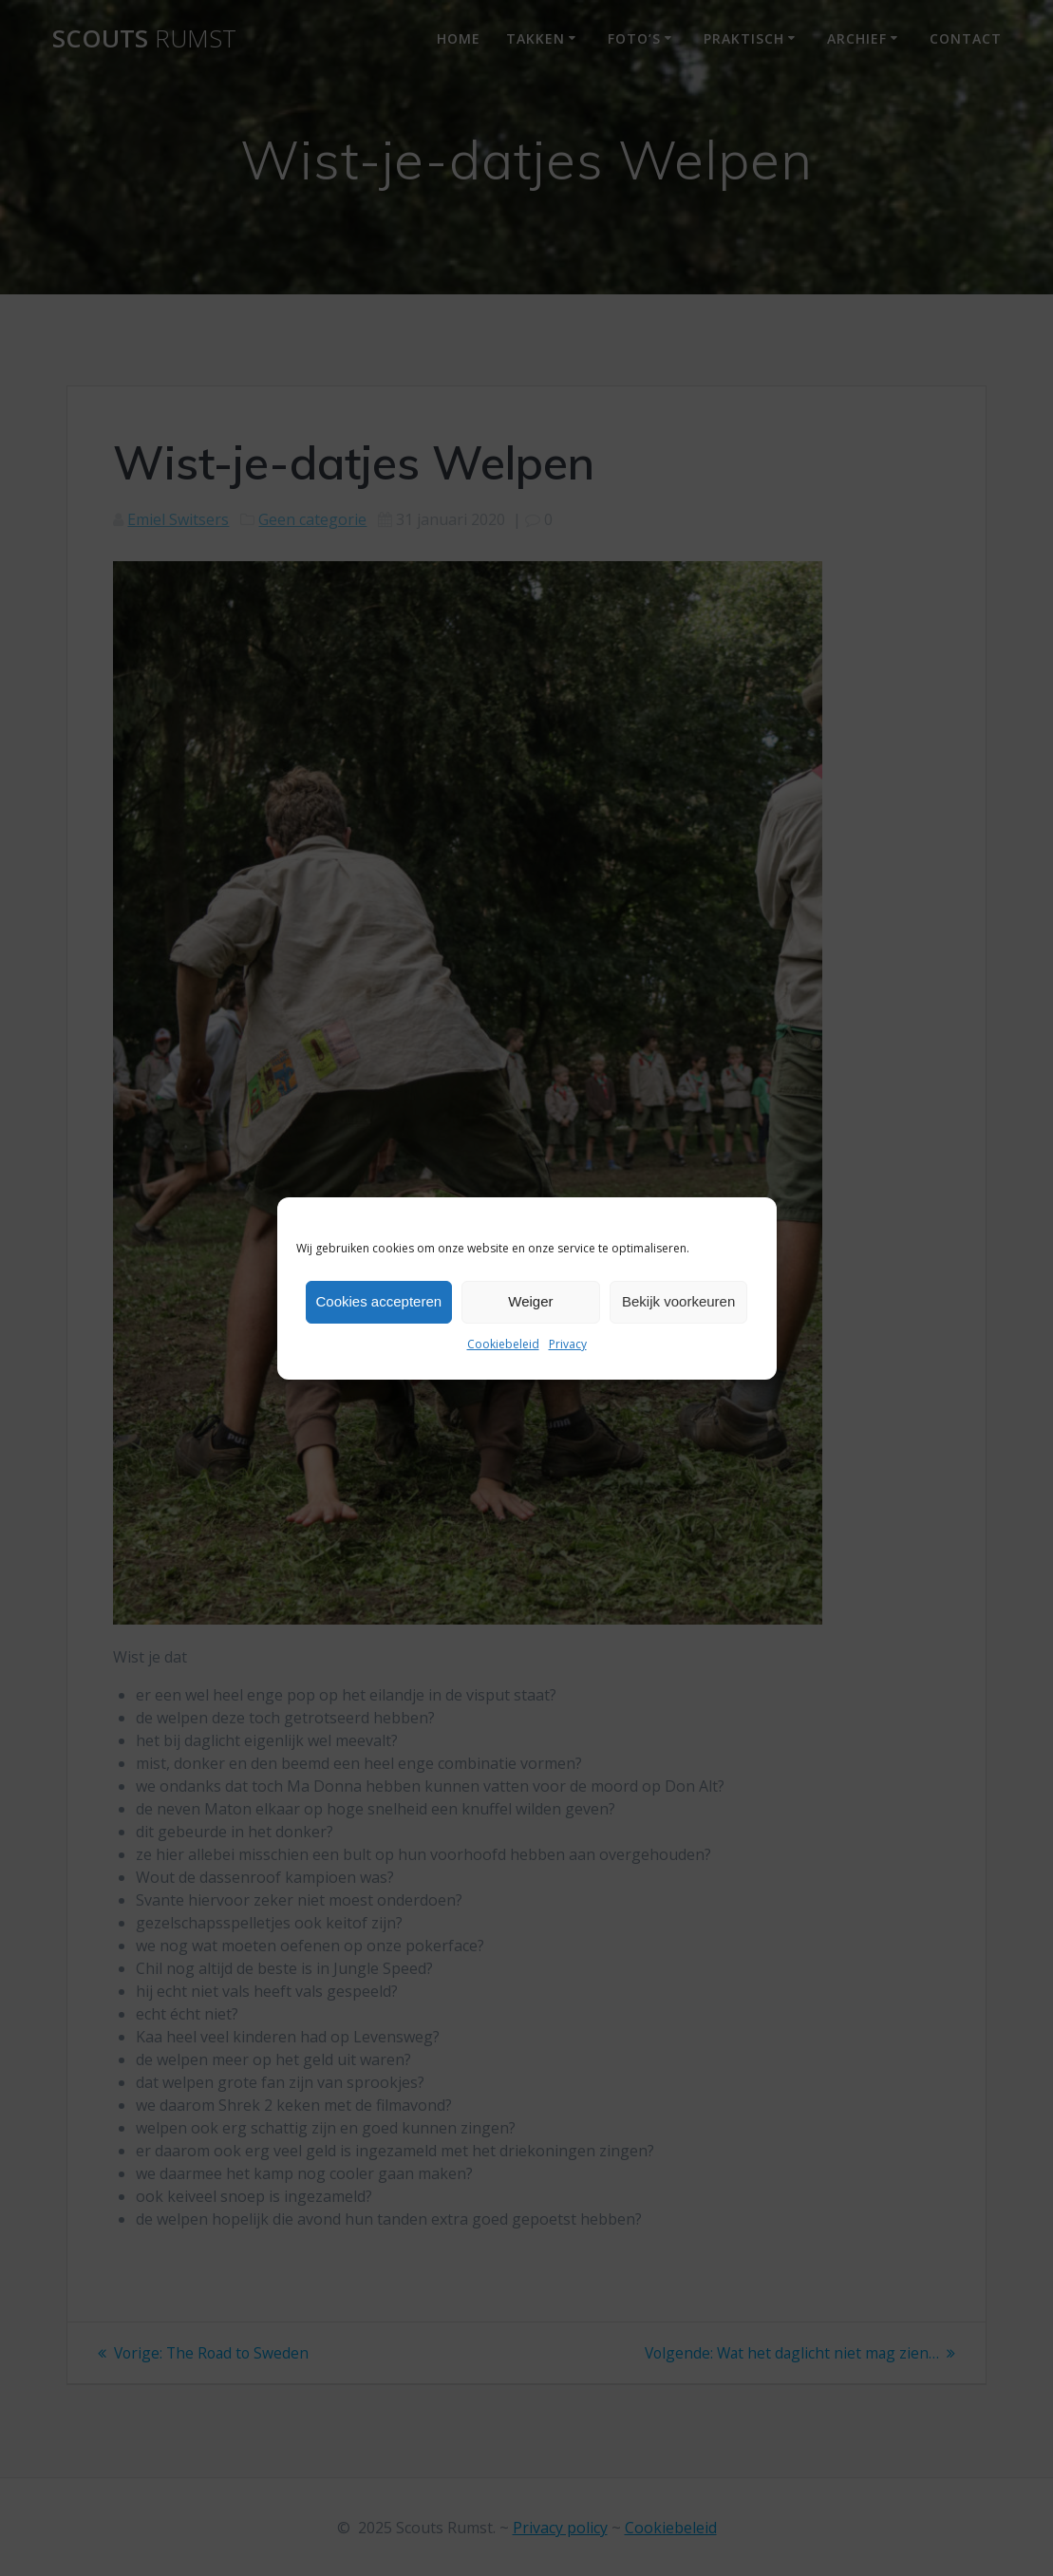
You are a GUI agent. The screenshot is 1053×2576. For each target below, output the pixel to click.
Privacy (568, 1344)
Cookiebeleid (503, 1344)
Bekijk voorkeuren (678, 1301)
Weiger (530, 1301)
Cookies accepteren (379, 1301)
